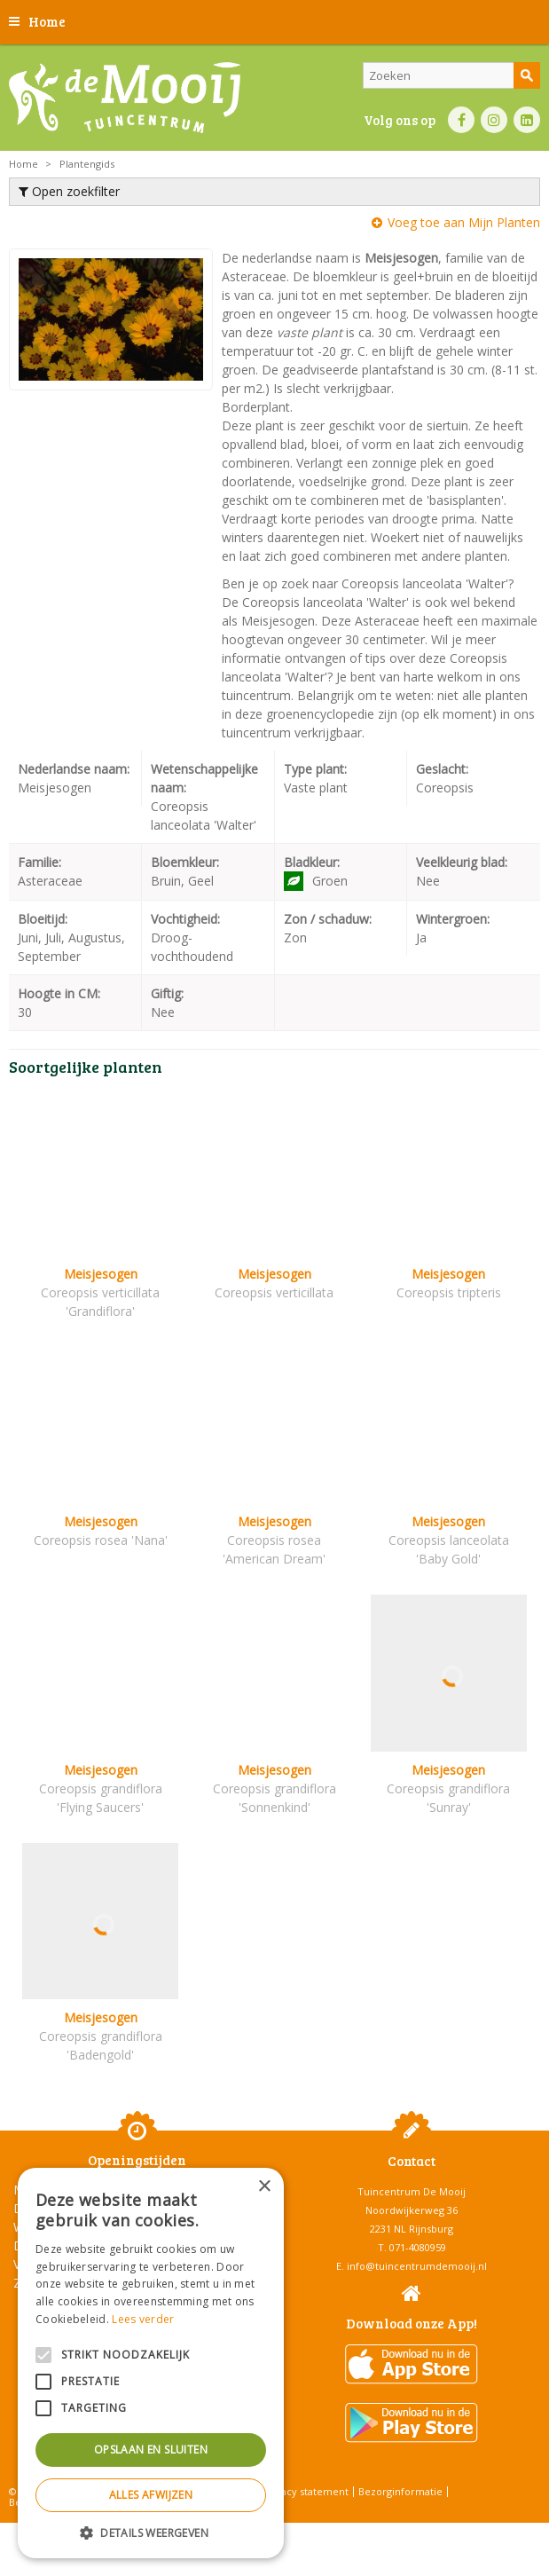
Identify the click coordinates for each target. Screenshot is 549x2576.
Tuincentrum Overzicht (319, 2531)
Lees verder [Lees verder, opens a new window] (143, 2319)
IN (494, 119)
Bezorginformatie (400, 2491)
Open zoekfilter (69, 191)
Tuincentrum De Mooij (411, 2191)
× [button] (264, 2187)
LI (527, 119)
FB (461, 119)
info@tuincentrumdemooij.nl (417, 2266)
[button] (150, 2532)
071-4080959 (417, 2247)
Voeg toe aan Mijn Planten (464, 222)
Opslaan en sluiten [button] (151, 2449)
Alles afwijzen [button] (151, 2494)
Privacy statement (306, 2491)
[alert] (151, 2363)
